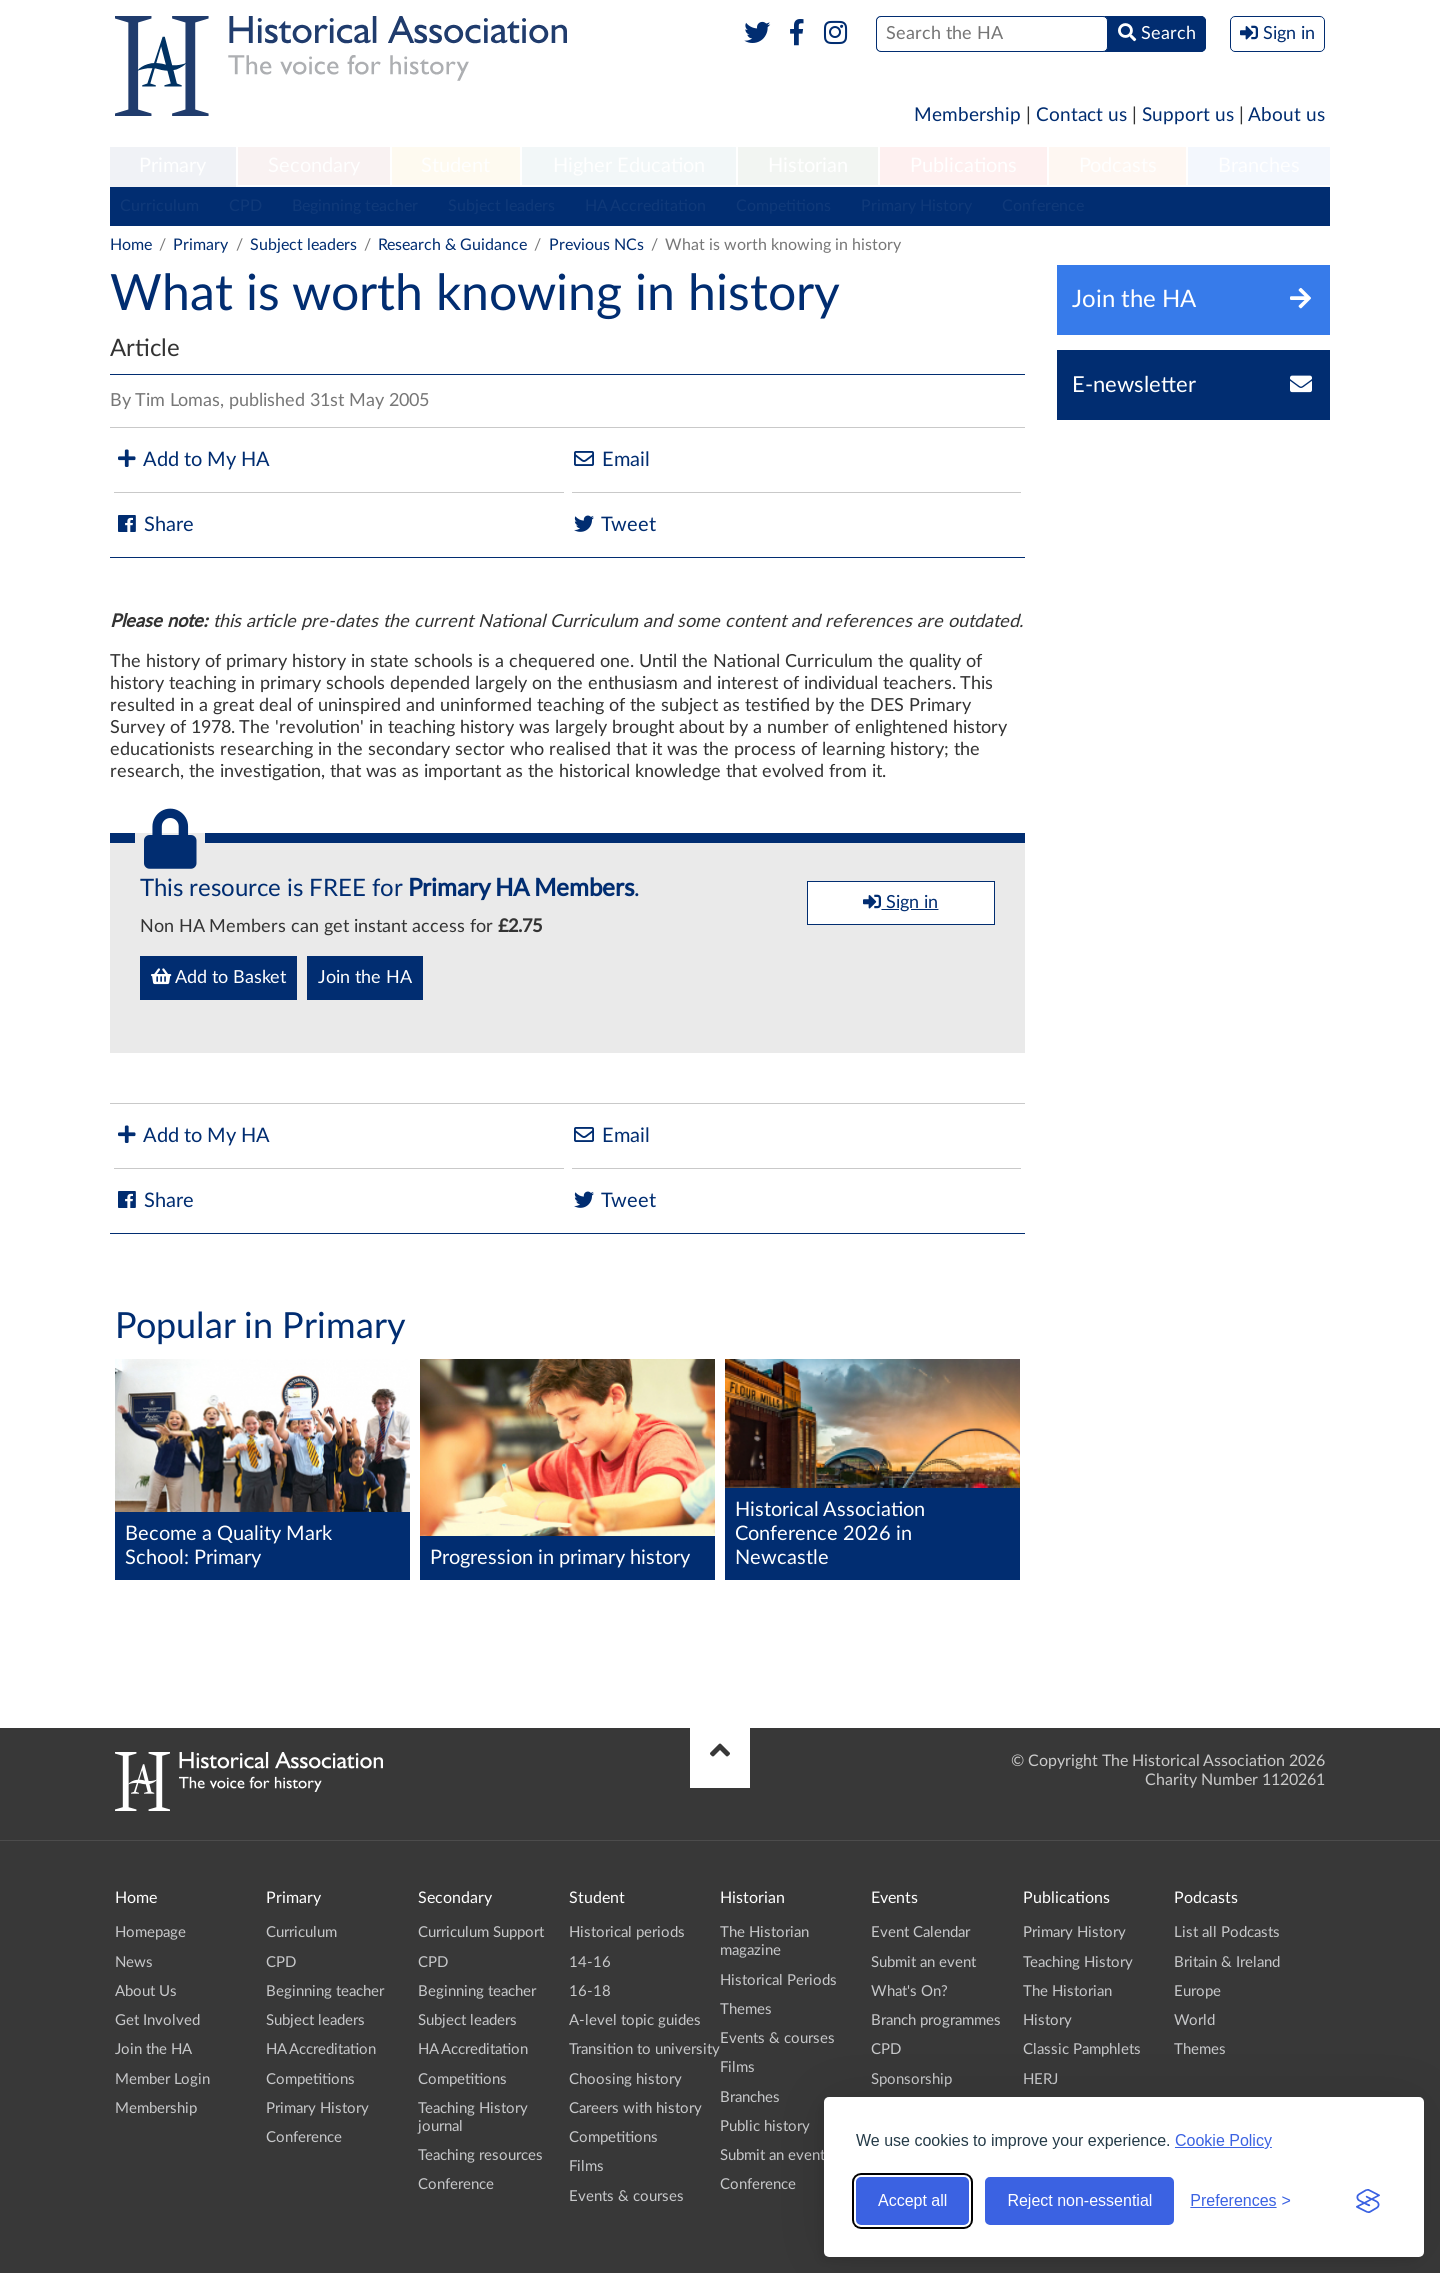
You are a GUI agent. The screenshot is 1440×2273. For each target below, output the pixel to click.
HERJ (1040, 2079)
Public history (765, 2126)
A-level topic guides (635, 2020)
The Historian (1067, 1991)
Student (455, 166)
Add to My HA (192, 459)
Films (586, 2166)
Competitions (783, 206)
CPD (245, 206)
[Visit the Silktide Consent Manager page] (1368, 2201)
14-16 (590, 1962)
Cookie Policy (1223, 2140)
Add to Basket (218, 977)
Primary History (916, 206)
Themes (746, 2009)
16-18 (590, 1991)
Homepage (150, 1932)
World (1194, 2020)
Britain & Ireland (1227, 1962)
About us (1286, 115)
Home (131, 245)
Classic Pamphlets (1082, 2049)
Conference (1043, 206)
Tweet (614, 524)
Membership (967, 115)
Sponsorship (911, 2079)
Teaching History (1078, 1962)
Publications (963, 166)
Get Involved (157, 2020)
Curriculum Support (481, 1932)
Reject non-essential (1079, 2200)
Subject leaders (501, 206)
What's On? (909, 1991)
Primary (172, 166)
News (134, 1962)
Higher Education (629, 166)
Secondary (314, 166)
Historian (808, 166)
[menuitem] (173, 167)
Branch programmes (936, 2020)
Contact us (1081, 115)
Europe (1197, 1991)
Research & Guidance (452, 245)
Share (154, 524)
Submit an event (772, 2155)
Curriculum (159, 206)
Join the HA (365, 978)
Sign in (900, 902)
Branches (1259, 166)
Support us (1188, 115)
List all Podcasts (1227, 1932)
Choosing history (625, 2079)
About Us (146, 1991)
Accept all (912, 2200)
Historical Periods (778, 1980)
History (1047, 2020)
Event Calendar (920, 1932)
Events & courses (626, 2196)
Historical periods (627, 1932)
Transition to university (644, 2049)
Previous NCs (596, 245)
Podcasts (1118, 166)
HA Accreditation (645, 206)
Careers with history (635, 2108)
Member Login (162, 2079)
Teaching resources (480, 2155)
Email (611, 459)
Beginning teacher (355, 206)
